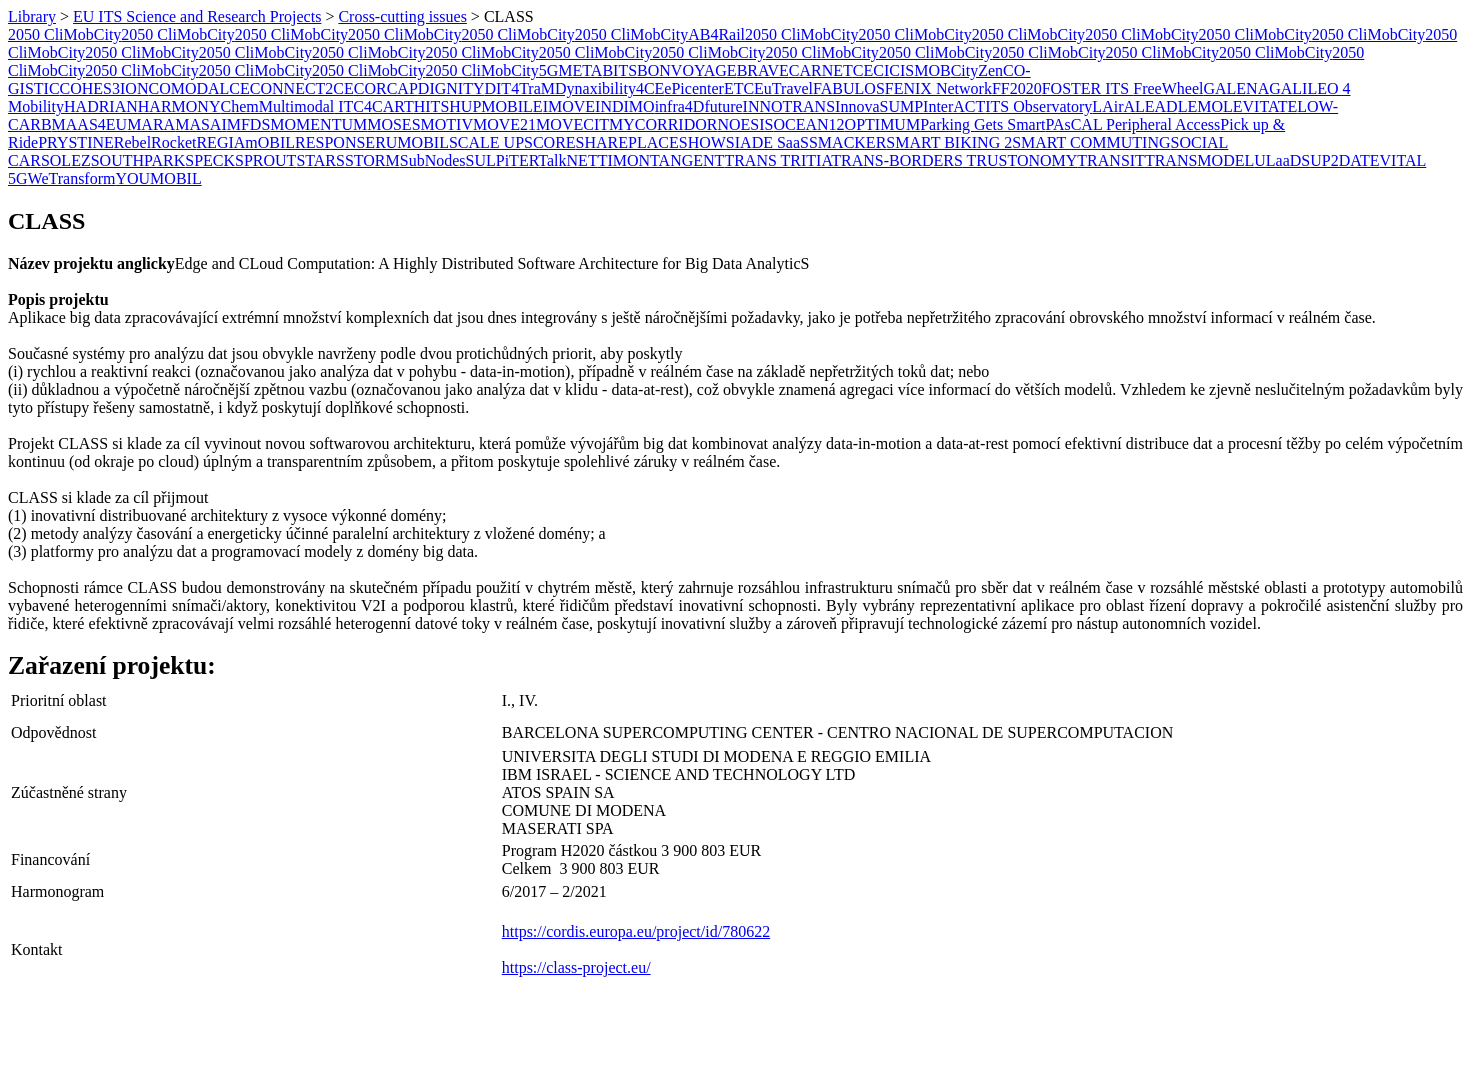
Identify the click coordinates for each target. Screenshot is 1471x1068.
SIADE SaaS (767, 142)
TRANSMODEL (1199, 160)
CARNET (821, 70)
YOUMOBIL (158, 178)
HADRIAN (101, 106)
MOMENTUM (318, 124)
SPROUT (265, 160)
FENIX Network (938, 88)
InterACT (954, 106)
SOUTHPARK (138, 160)
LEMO (1200, 106)
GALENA (1236, 88)
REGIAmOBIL (245, 142)
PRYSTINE (76, 142)
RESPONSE (335, 142)
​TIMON (624, 160)
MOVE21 (504, 124)
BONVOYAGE (687, 70)
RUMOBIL (412, 142)
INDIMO (625, 106)
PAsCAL (1075, 124)
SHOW (702, 142)
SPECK (210, 160)
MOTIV (447, 124)
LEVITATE (1260, 106)
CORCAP (386, 88)
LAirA (1113, 106)
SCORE (550, 142)
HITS (432, 106)
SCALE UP (486, 142)
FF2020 (1017, 88)
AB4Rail (716, 34)
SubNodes (433, 160)
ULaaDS (1282, 160)
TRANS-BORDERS (897, 160)
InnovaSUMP (879, 106)
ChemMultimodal (277, 106)
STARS (320, 160)
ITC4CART (373, 106)
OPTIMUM (883, 124)
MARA (151, 124)
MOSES (393, 124)
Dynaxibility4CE (609, 88)
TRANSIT (1111, 160)
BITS (619, 70)
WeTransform (72, 178)
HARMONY (179, 106)
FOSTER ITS (1088, 88)
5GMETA (571, 70)
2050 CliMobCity (64, 34)
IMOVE (569, 106)
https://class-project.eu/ (576, 967)
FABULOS (849, 88)
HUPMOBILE (495, 106)
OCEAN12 (808, 124)
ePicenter (694, 88)
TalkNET (567, 160)
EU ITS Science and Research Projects (197, 16)
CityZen (977, 70)
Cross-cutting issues (402, 16)
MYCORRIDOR (663, 124)
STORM (372, 160)
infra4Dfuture (699, 106)
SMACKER (847, 142)
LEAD (1156, 106)
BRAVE (763, 70)
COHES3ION (104, 88)
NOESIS (745, 124)
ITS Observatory (1038, 106)
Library (32, 16)
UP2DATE (1344, 160)
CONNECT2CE (302, 88)
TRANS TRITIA (777, 160)
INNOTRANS (789, 106)
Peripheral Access (1163, 124)
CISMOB (919, 70)
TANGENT (687, 160)
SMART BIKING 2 (949, 142)
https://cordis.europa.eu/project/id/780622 (636, 931)
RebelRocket (155, 142)
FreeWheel (1168, 88)
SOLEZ (66, 160)
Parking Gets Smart (982, 124)
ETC (739, 88)
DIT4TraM (519, 88)
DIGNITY (451, 88)
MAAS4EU (90, 124)
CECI (871, 70)
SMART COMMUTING (1091, 142)
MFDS (249, 124)
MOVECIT (572, 124)
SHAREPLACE (627, 142)
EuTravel (783, 88)
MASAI (201, 124)
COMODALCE (198, 88)
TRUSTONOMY (1020, 160)
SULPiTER (502, 160)
